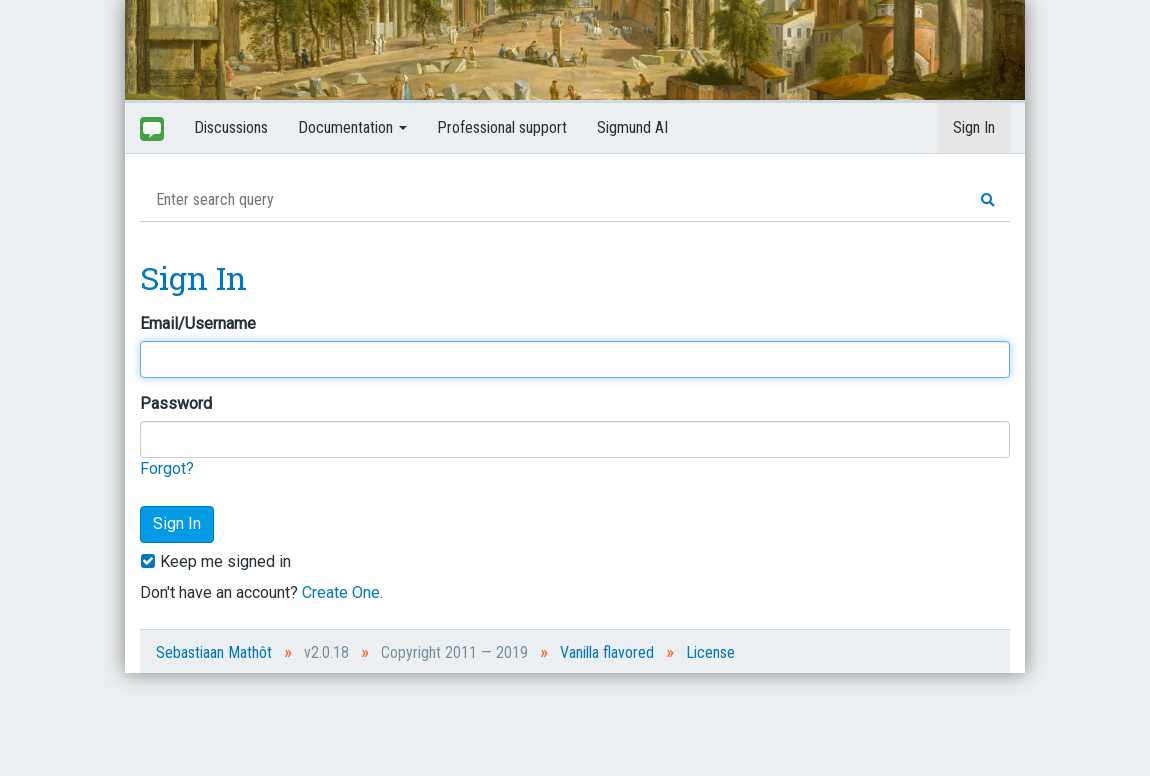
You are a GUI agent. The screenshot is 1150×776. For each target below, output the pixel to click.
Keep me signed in (215, 561)
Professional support (502, 127)
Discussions (231, 127)
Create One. (342, 592)
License (710, 652)
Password (176, 403)
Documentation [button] (352, 127)
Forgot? (167, 468)
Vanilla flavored (607, 652)
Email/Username (198, 323)
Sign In (974, 127)
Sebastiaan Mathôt (214, 652)
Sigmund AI (632, 127)
